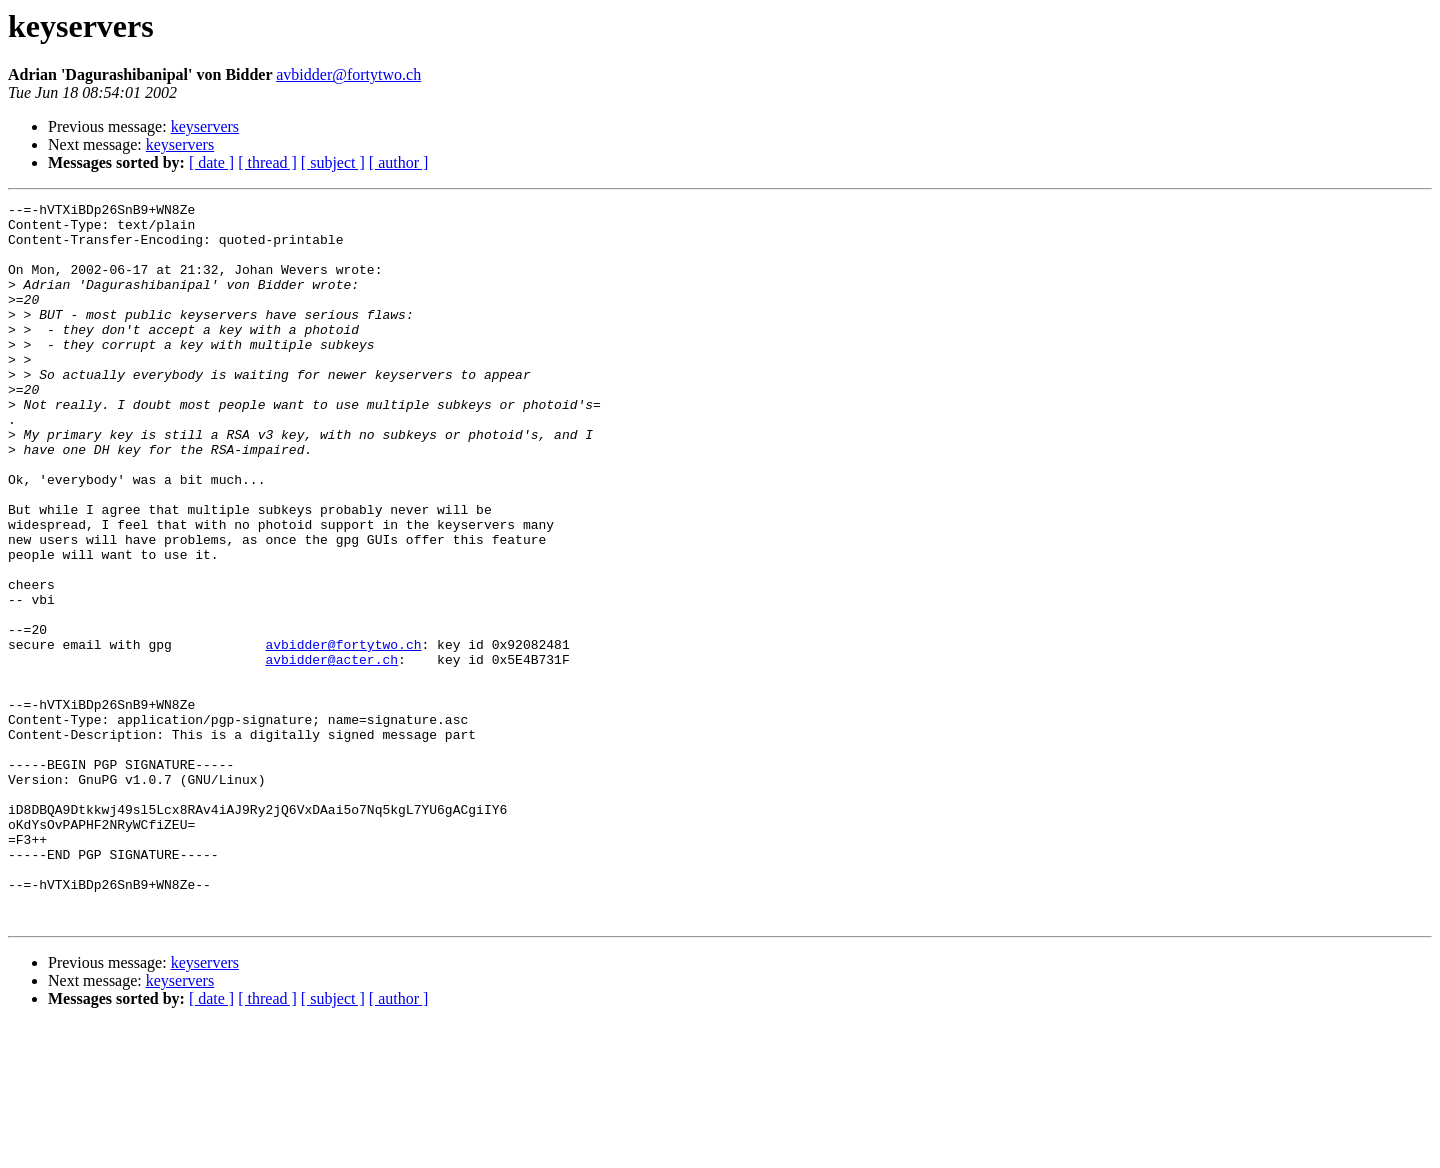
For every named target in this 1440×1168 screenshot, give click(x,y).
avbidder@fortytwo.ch (348, 74)
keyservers (205, 126)
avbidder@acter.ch (331, 752)
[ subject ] (333, 162)
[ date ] (211, 162)
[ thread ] (267, 162)
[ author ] (399, 162)
